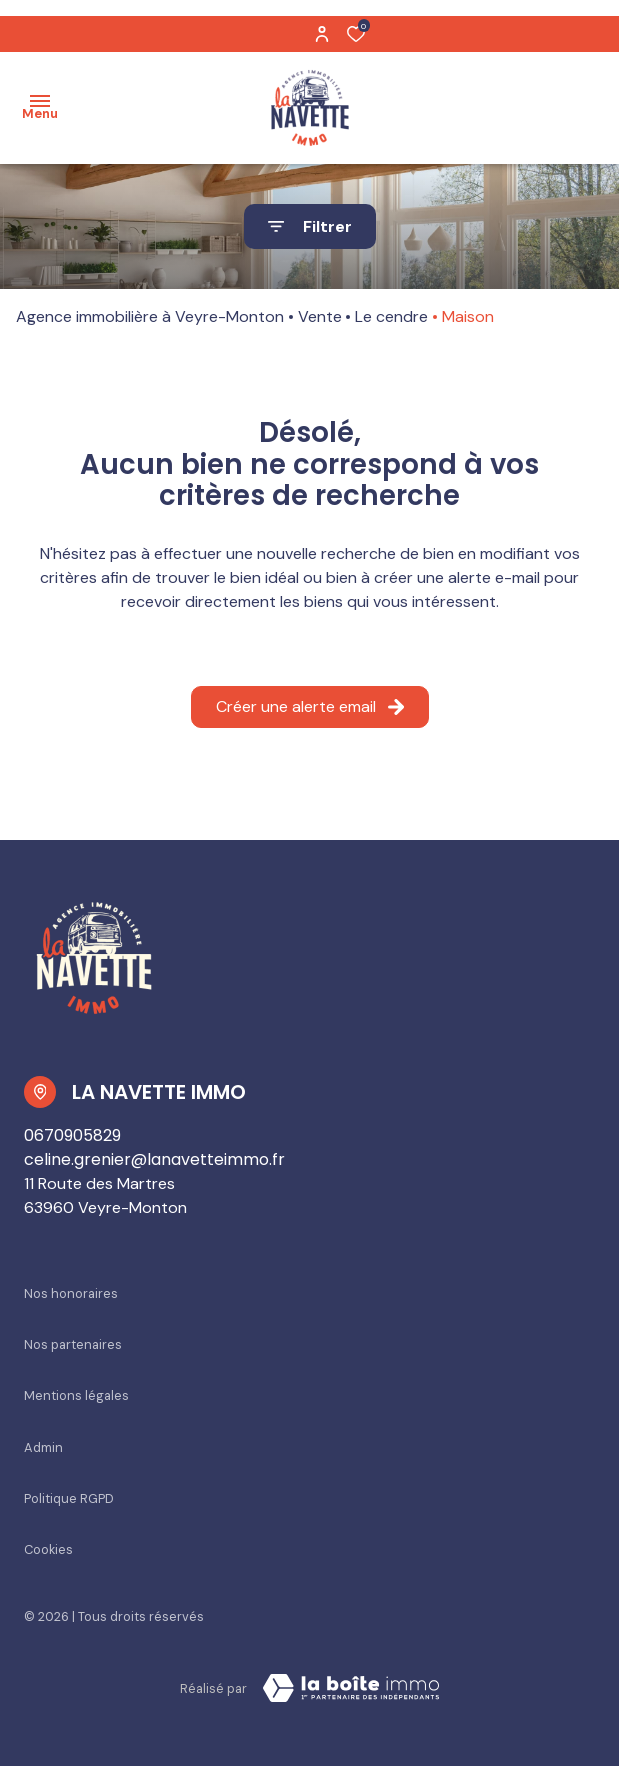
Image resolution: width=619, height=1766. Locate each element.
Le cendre (391, 316)
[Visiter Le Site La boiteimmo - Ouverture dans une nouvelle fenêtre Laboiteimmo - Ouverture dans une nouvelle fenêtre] (351, 1688)
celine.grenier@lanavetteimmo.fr (154, 1159)
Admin (43, 1447)
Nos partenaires (73, 1344)
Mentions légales (76, 1395)
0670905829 (72, 1135)
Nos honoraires (71, 1293)
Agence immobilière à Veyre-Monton (150, 316)
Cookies (48, 1549)
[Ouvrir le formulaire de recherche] (310, 226)
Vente (320, 316)
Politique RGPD (69, 1498)
